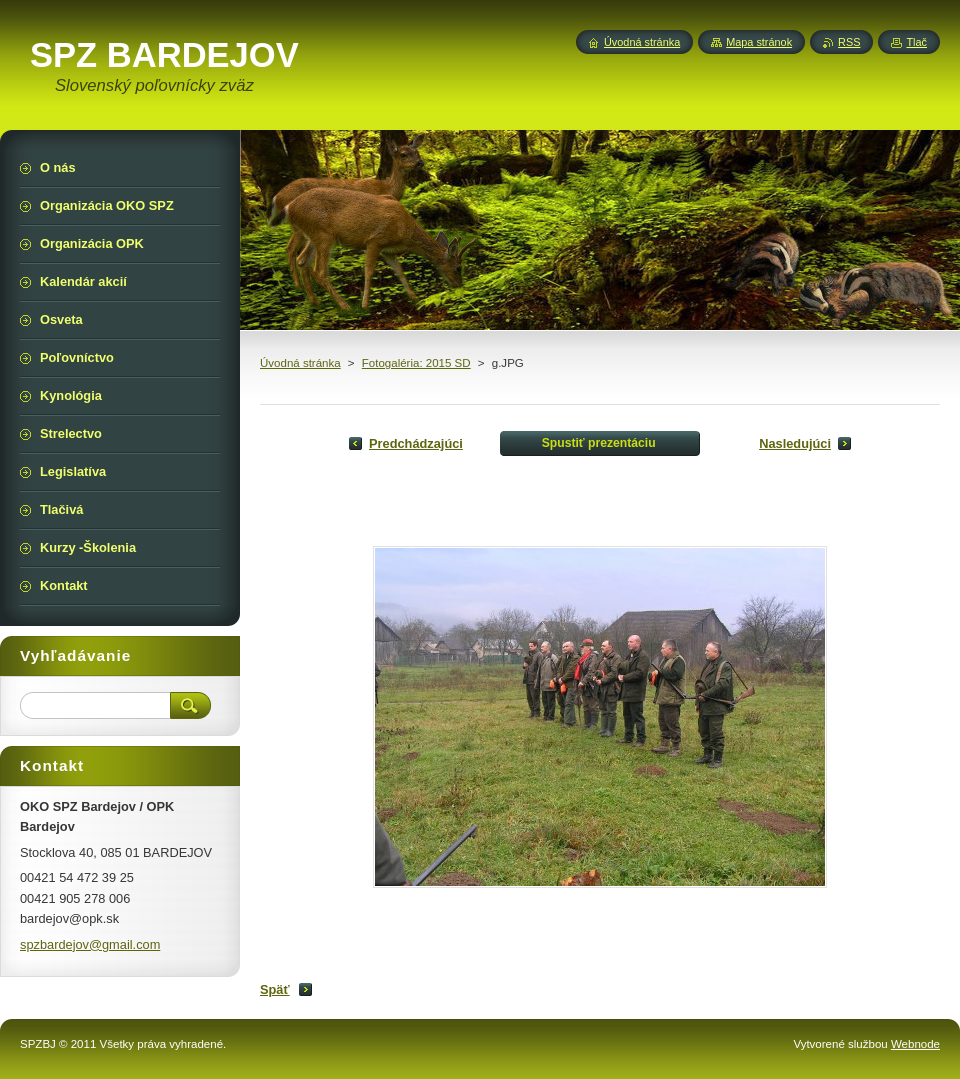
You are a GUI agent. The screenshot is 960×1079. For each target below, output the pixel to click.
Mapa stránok (759, 42)
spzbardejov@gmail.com (90, 944)
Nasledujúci (795, 443)
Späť (275, 989)
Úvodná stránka (300, 363)
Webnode (915, 1044)
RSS (849, 42)
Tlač (916, 42)
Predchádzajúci (416, 443)
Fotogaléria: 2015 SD (416, 363)
